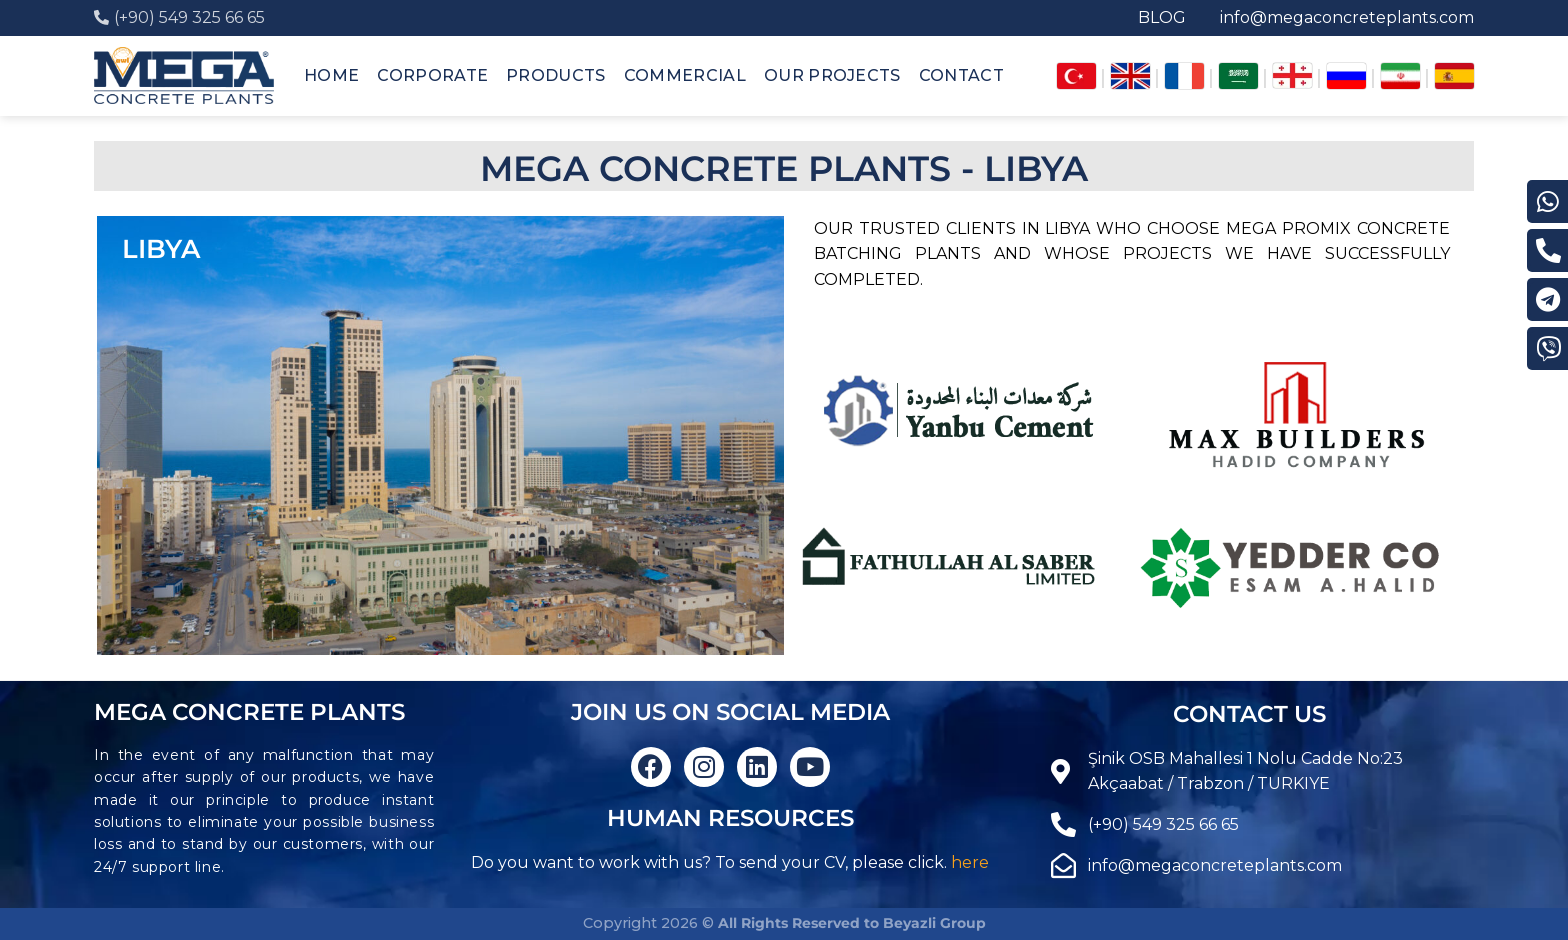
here (970, 862)
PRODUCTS (556, 75)
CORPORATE (432, 75)
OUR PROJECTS (832, 75)
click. (927, 862)
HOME (331, 75)
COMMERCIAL (685, 75)
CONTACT (961, 75)
